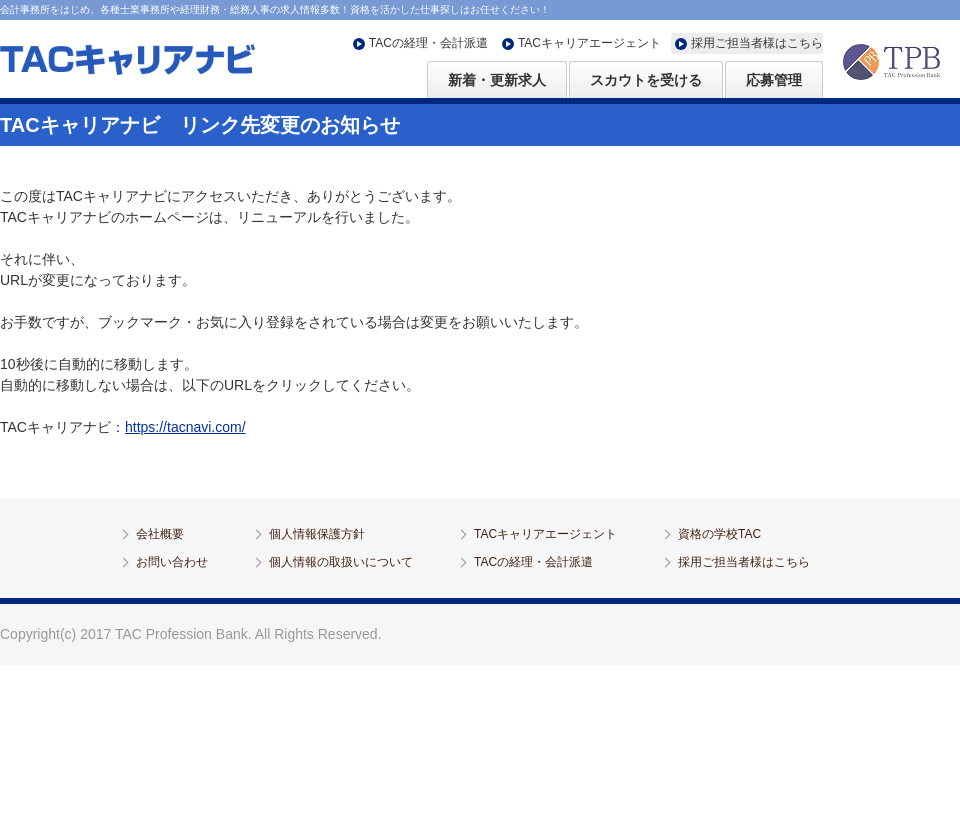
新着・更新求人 (497, 80)
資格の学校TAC (719, 534)
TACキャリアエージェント (589, 43)
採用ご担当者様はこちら (757, 43)
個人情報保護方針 (317, 534)
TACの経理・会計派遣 (428, 43)
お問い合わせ (172, 562)
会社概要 (160, 534)
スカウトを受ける (646, 80)
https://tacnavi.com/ (185, 427)
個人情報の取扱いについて (341, 562)
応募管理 (774, 80)
